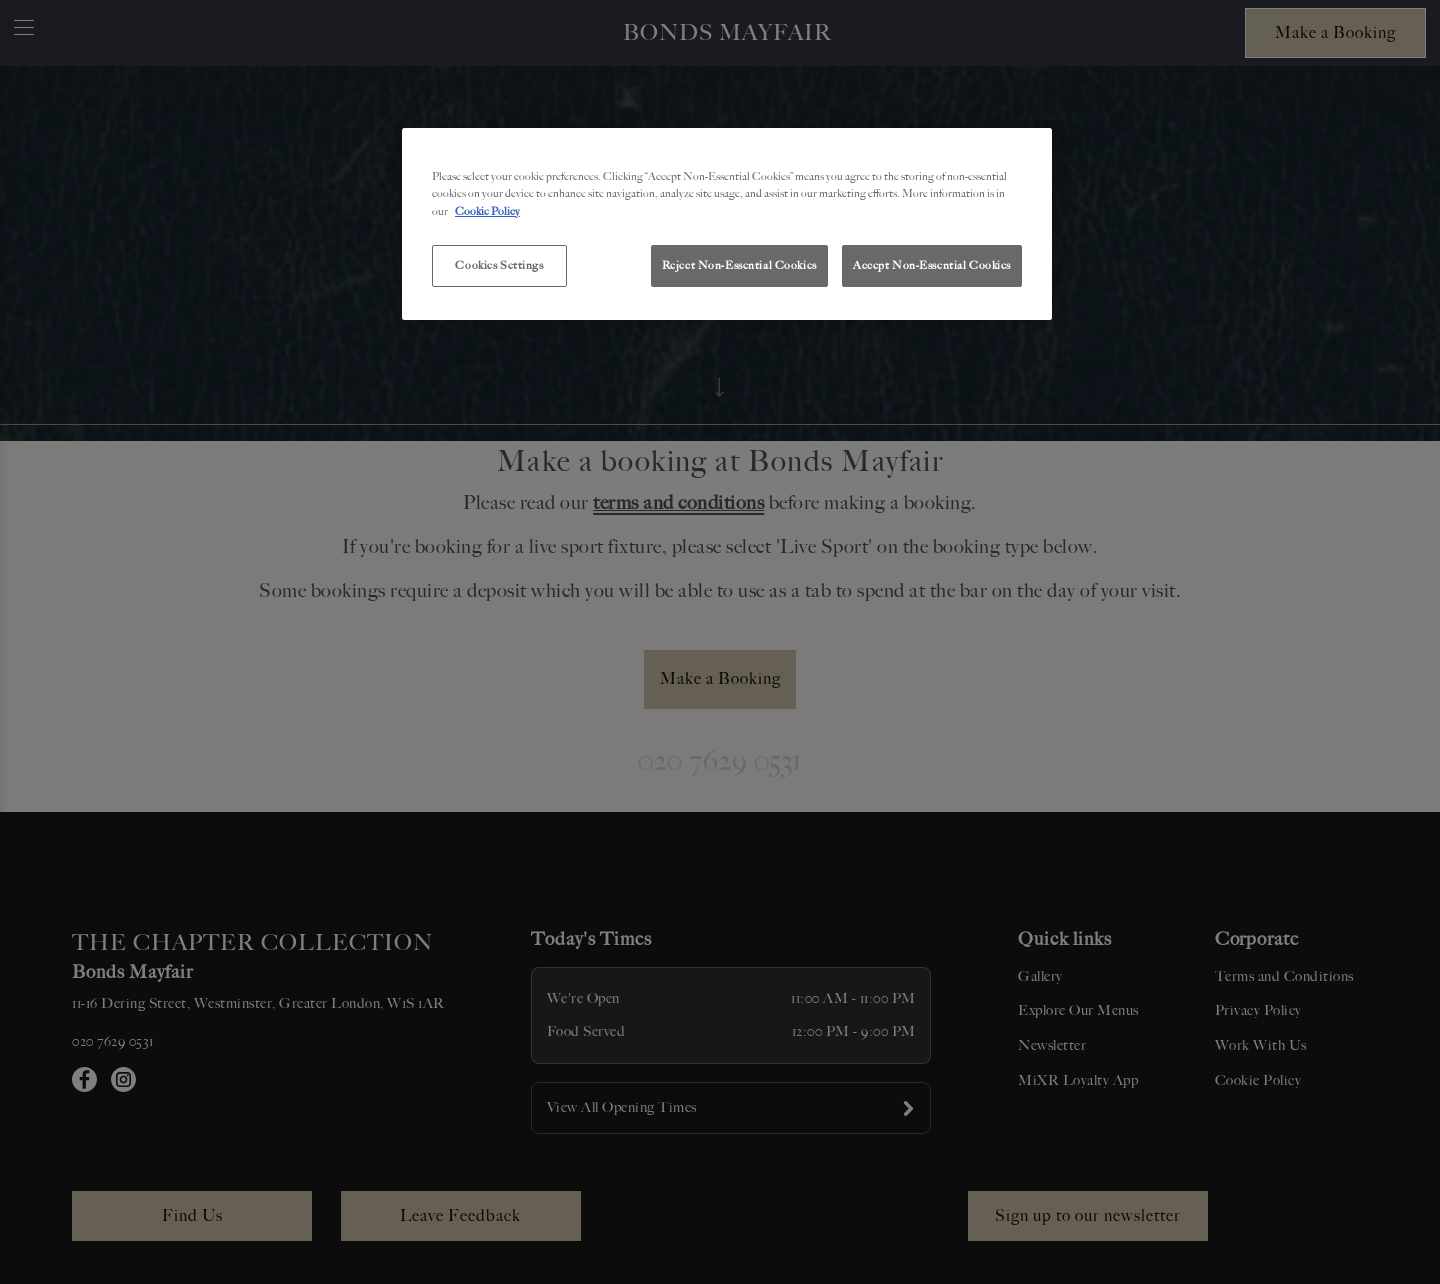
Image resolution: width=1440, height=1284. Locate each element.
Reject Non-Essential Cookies (739, 265)
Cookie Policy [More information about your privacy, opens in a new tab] (487, 211)
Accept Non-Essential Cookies (932, 265)
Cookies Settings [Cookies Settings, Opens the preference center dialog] (499, 265)
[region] (727, 224)
